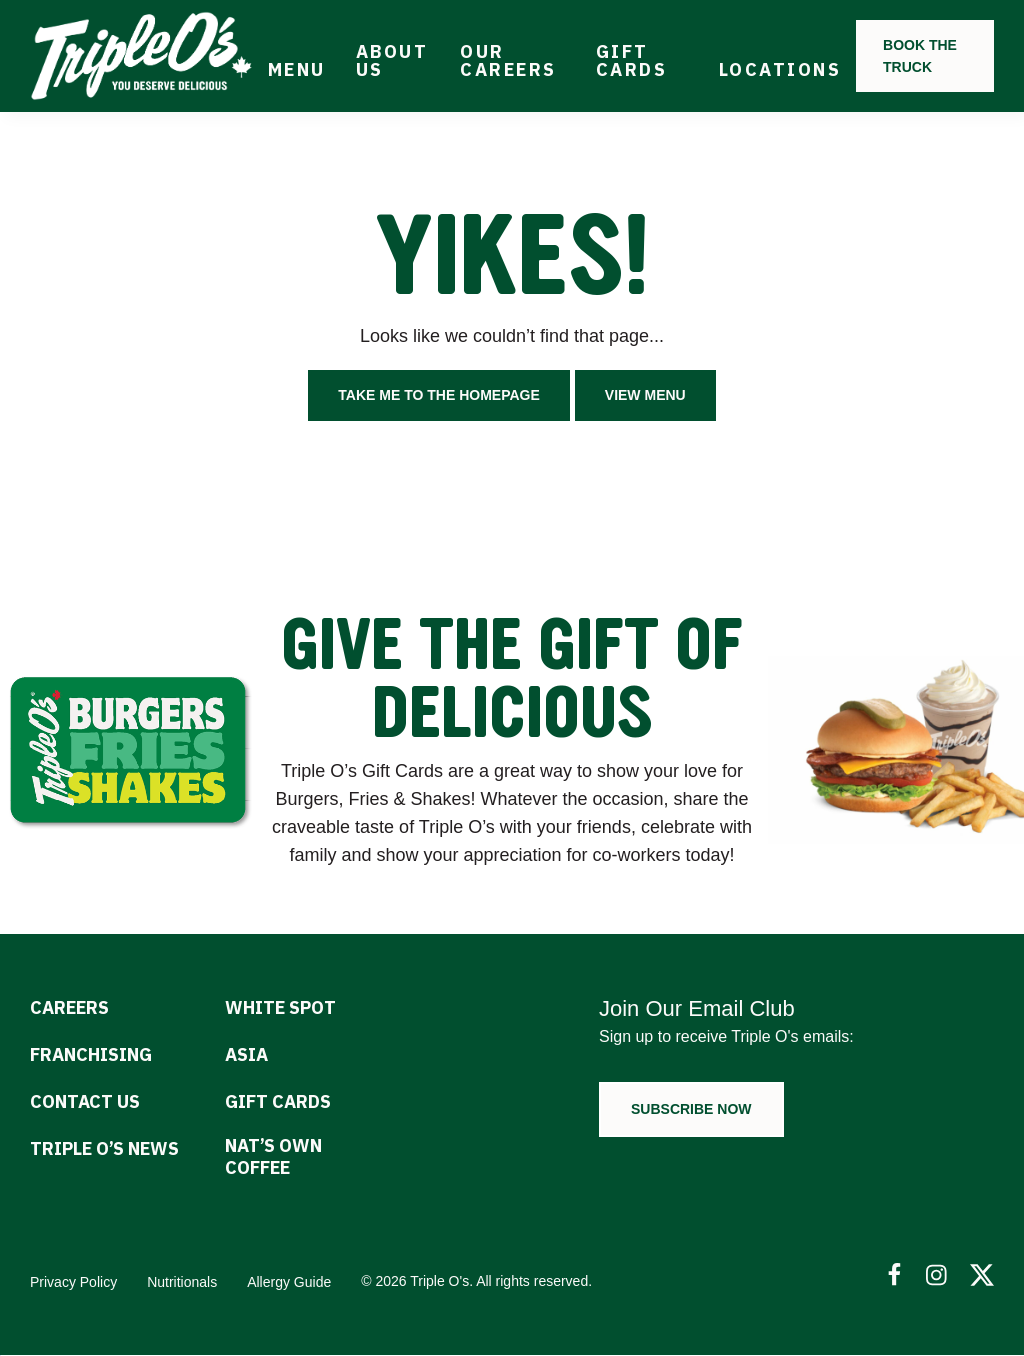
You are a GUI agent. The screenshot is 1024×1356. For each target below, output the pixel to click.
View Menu (645, 395)
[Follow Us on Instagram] (938, 1275)
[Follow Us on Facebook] (894, 1275)
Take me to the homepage (438, 395)
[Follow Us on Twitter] (982, 1275)
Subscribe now (691, 1109)
